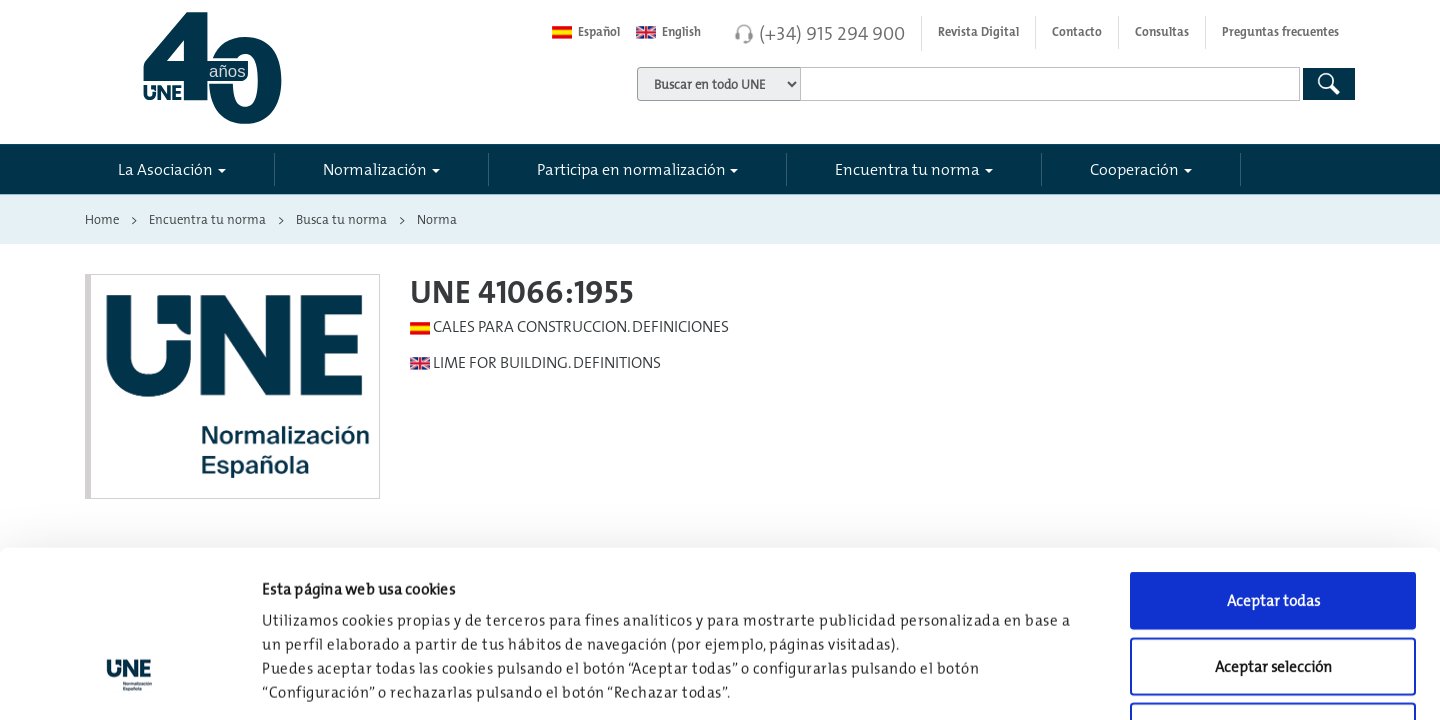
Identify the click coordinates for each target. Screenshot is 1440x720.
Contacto (1077, 32)
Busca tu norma (341, 219)
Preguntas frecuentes (1280, 32)
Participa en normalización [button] (631, 169)
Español (586, 32)
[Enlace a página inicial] (301, 68)
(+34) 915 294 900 (832, 33)
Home (102, 219)
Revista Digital (978, 32)
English (668, 32)
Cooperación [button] (1134, 169)
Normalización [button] (375, 169)
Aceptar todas (1273, 457)
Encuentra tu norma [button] (907, 169)
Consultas (1162, 32)
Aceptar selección (1273, 523)
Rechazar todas (1273, 588)
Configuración (1041, 680)
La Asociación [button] (165, 169)
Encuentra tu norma (207, 219)
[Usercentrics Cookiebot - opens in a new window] (129, 681)
